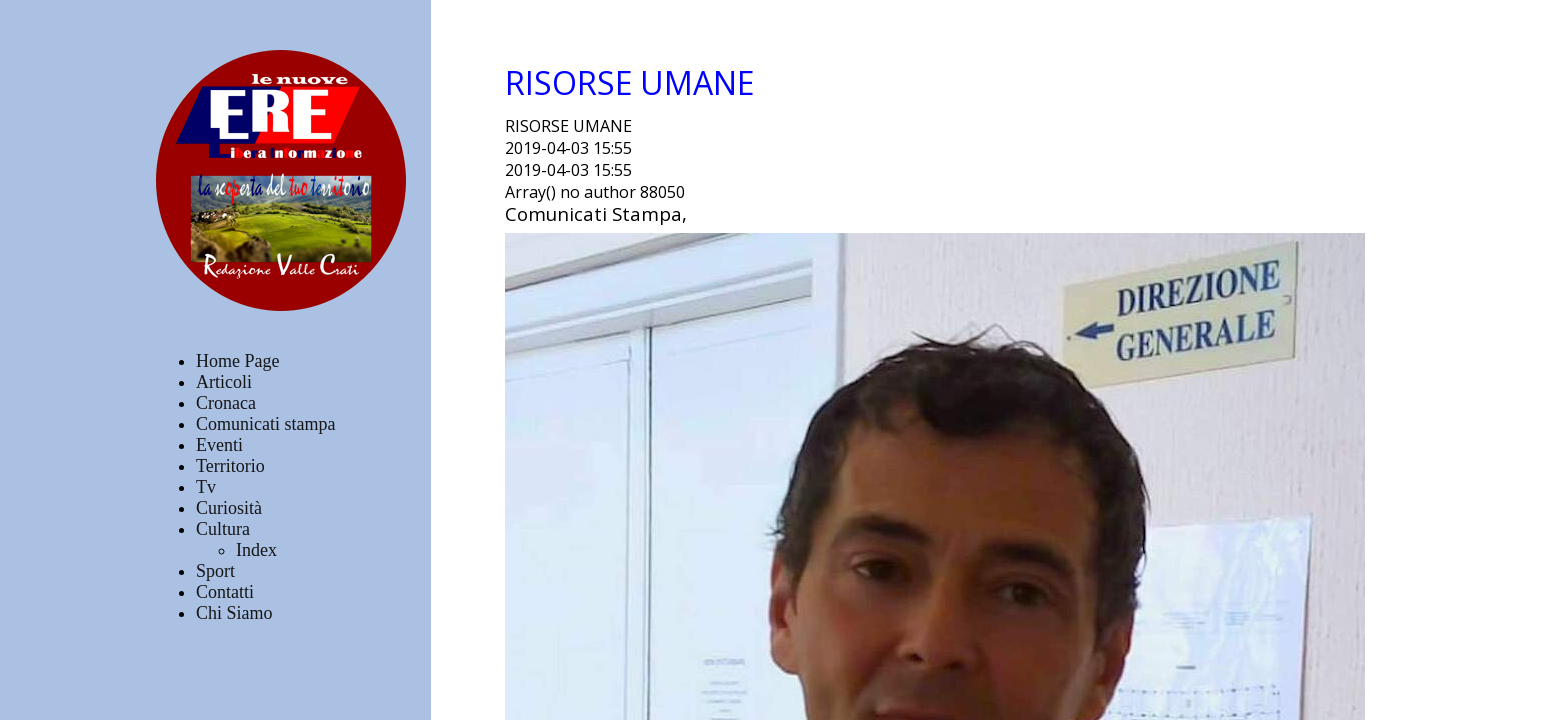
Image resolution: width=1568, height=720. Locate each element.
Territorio (230, 466)
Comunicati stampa (265, 424)
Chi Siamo (234, 613)
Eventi (219, 445)
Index (256, 550)
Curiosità (229, 508)
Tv (206, 487)
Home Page (237, 361)
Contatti (225, 592)
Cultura (223, 529)
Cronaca (226, 403)
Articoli (224, 382)
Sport (215, 571)
